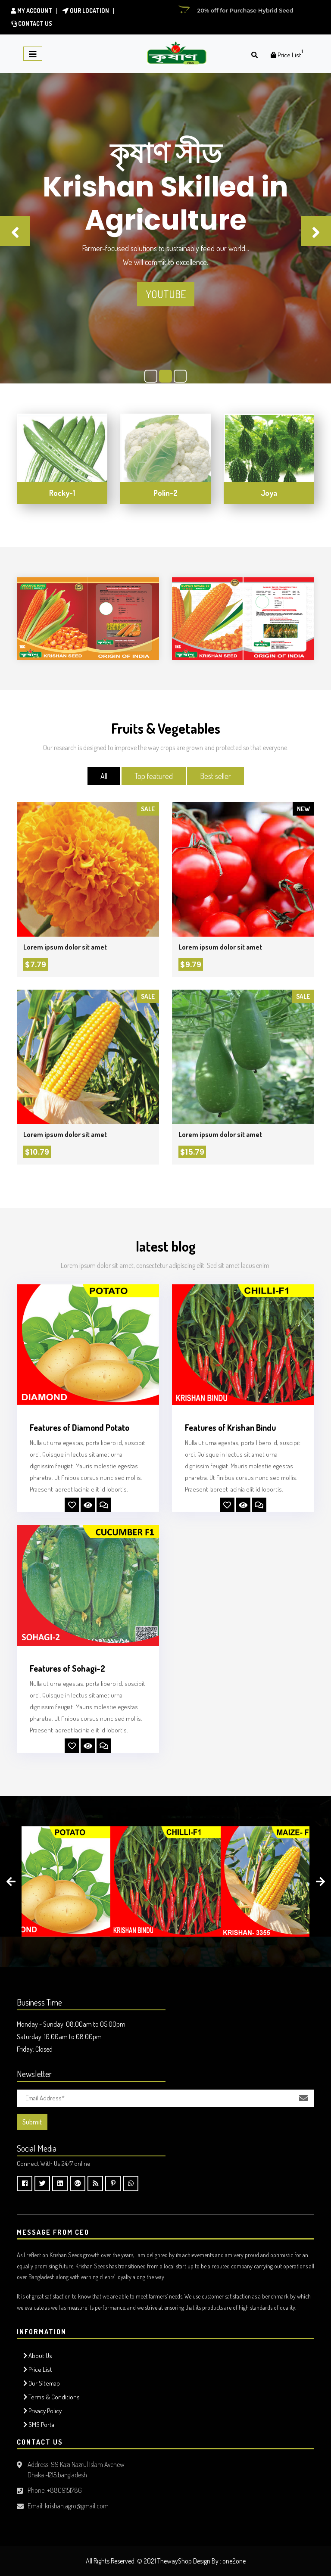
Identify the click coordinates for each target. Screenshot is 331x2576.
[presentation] (11, 1881)
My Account (31, 10)
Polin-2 (165, 493)
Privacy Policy (42, 2411)
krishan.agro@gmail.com (77, 2505)
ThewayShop (174, 2561)
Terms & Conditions (51, 2397)
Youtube (166, 294)
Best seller (215, 776)
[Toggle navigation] (32, 54)
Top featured (153, 776)
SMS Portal (39, 2424)
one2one (234, 2561)
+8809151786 (64, 2490)
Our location (85, 10)
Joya (269, 493)
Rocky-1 (62, 493)
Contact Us (31, 23)
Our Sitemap (41, 2383)
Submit (32, 2122)
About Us (37, 2356)
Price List (37, 2369)
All (103, 776)
